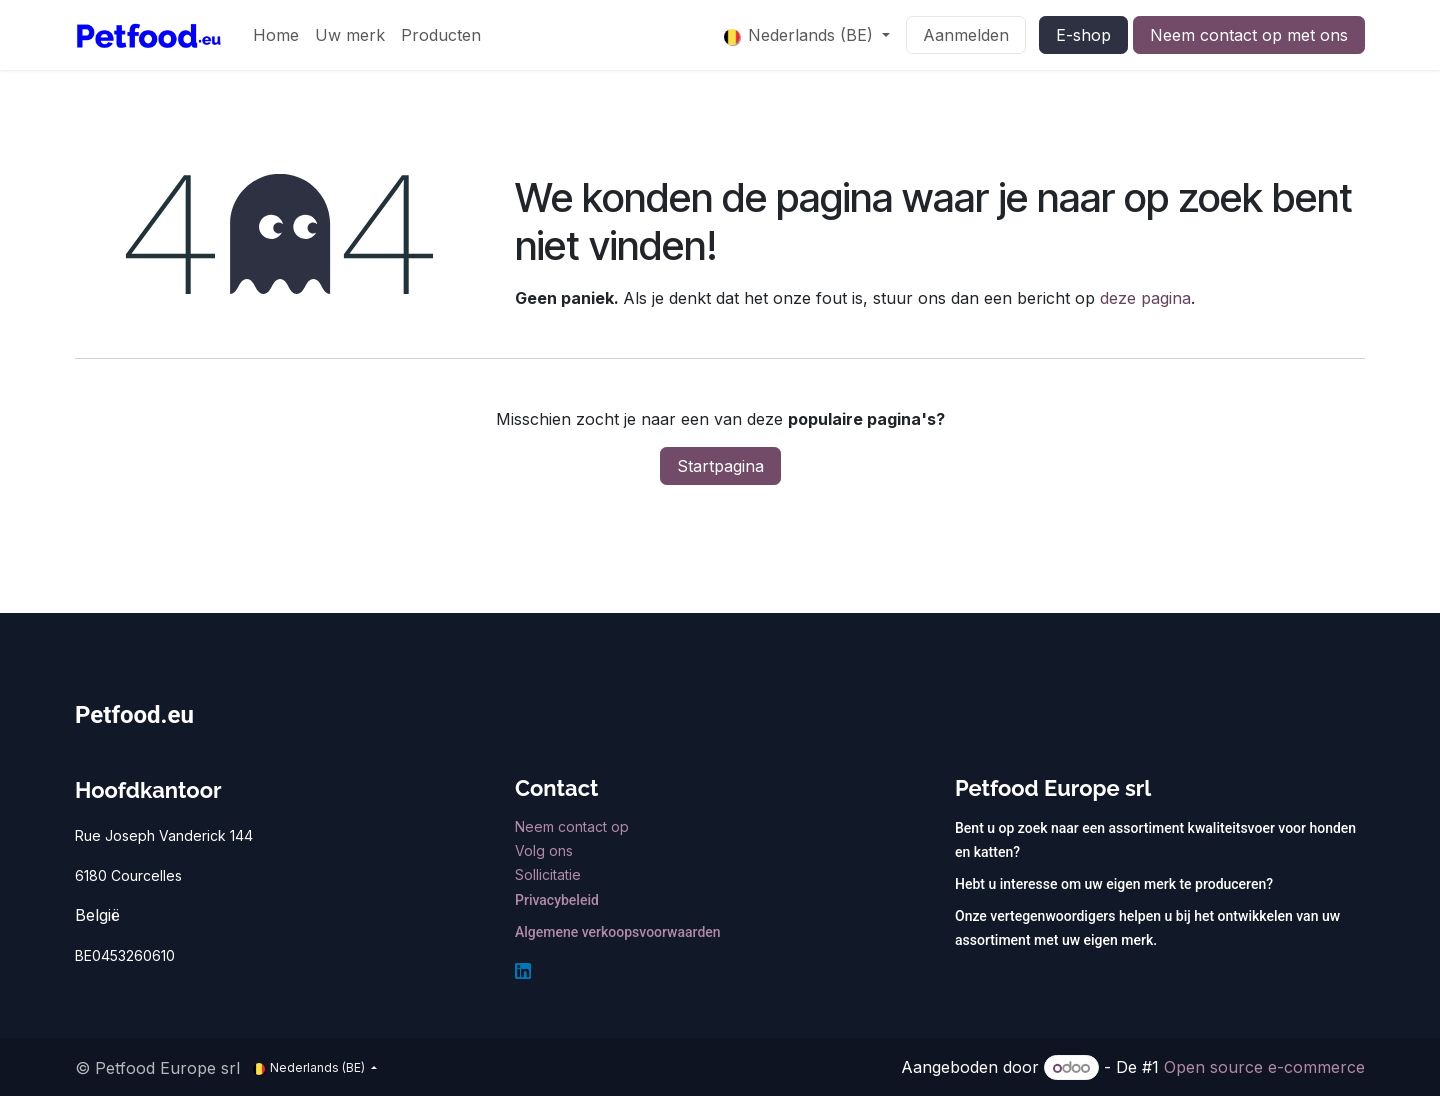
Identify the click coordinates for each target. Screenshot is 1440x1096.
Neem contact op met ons (1249, 35)
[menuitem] (276, 35)
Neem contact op (574, 826)
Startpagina (720, 466)
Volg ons (546, 850)
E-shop (1083, 35)
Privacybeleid (557, 900)
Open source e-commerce (1264, 1067)
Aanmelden (966, 35)
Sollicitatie (548, 874)
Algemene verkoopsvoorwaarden (618, 932)
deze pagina (1145, 298)
